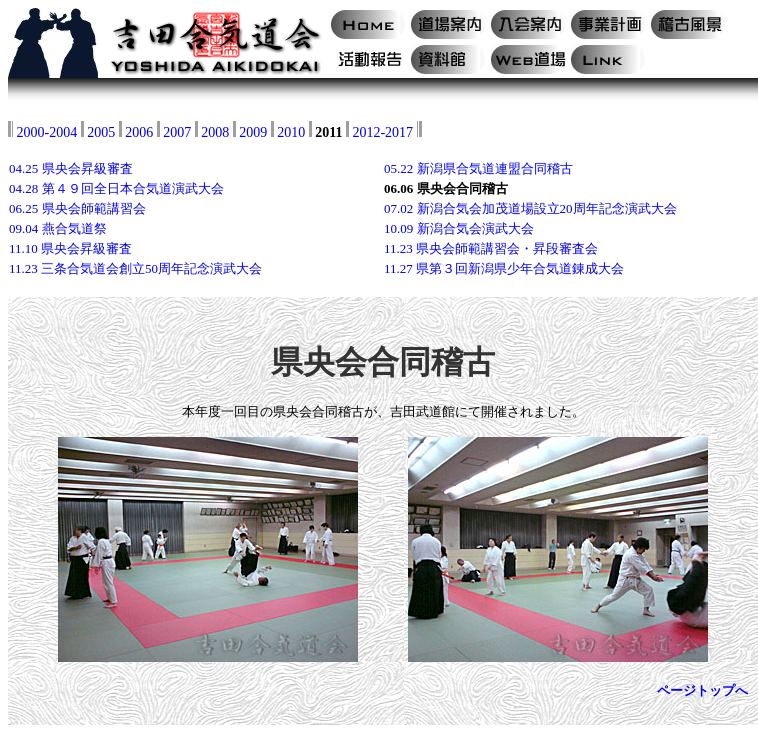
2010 (291, 132)
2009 (253, 132)
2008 (215, 132)
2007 (177, 132)
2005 (101, 132)
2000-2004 (47, 132)
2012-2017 (382, 132)
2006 (139, 132)
